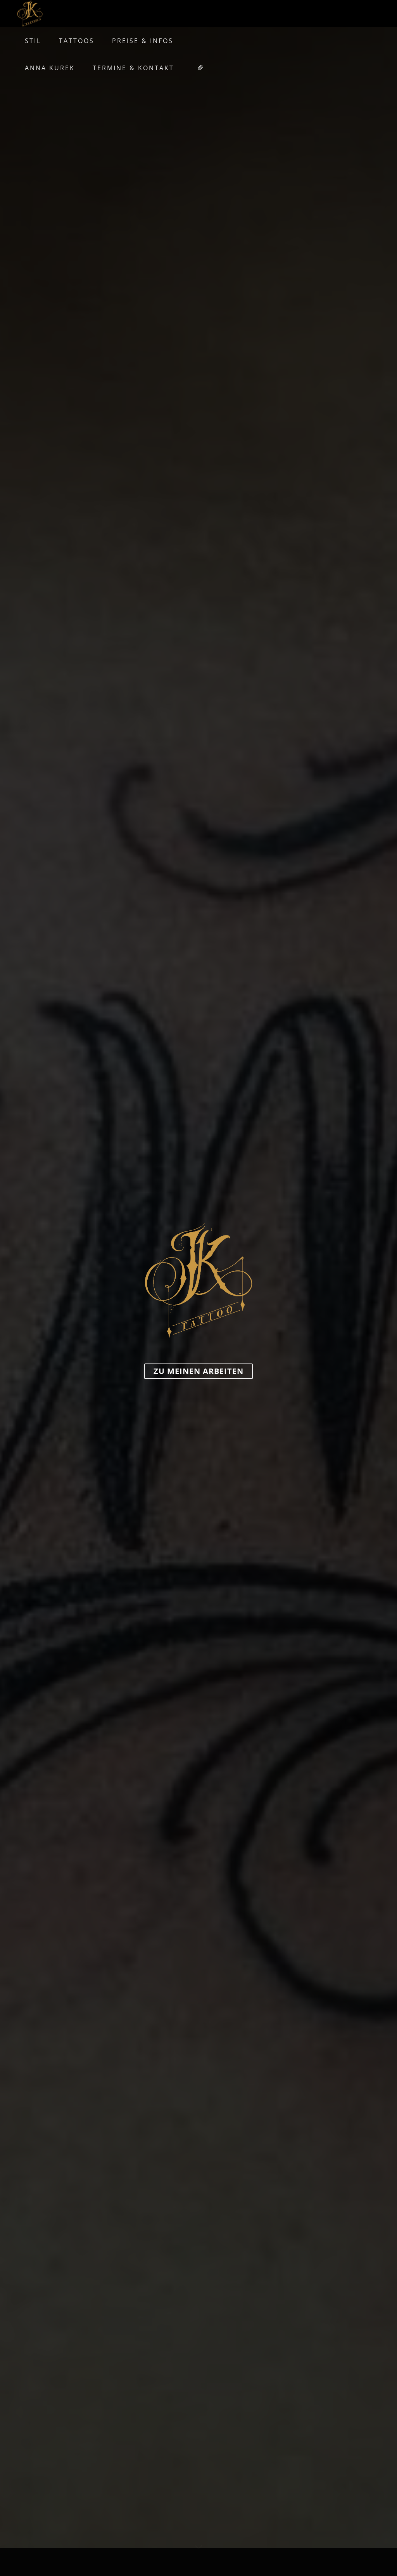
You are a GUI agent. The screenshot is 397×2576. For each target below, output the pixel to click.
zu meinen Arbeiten (198, 1371)
